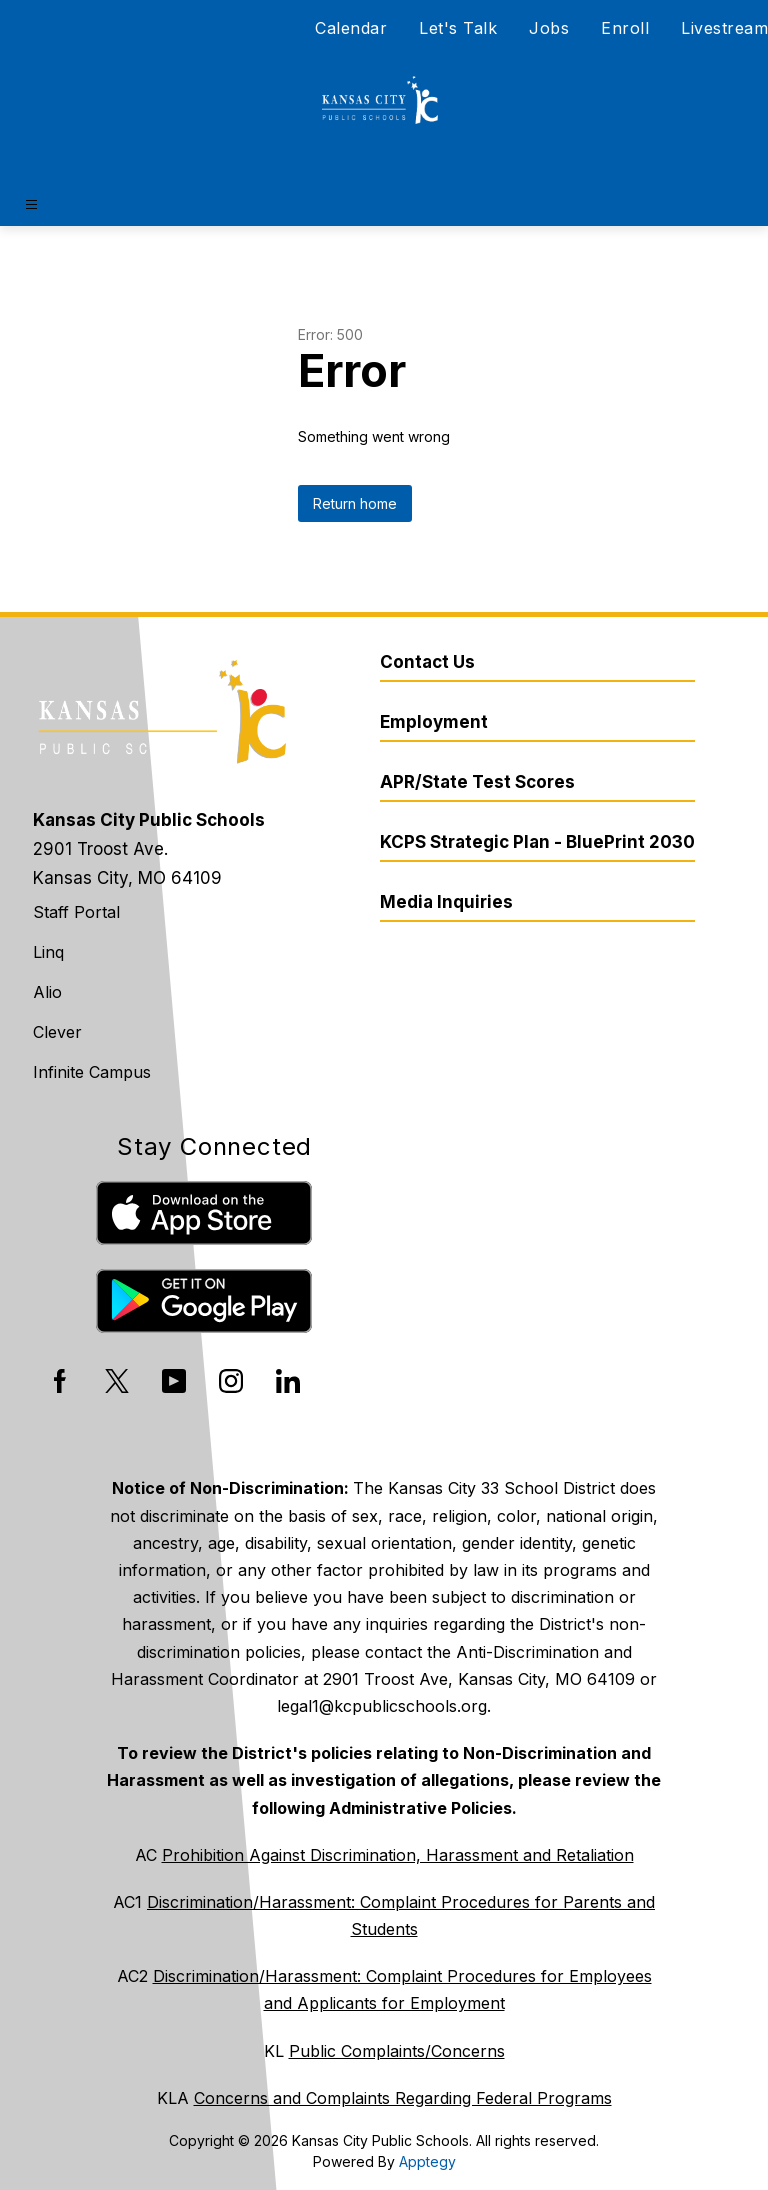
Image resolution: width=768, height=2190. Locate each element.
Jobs (549, 28)
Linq (48, 952)
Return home (355, 503)
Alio (47, 992)
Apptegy (427, 2161)
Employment (434, 722)
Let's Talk (458, 28)
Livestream (724, 28)
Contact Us (427, 662)
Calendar (351, 28)
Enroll (625, 28)
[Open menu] (31, 204)
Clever (57, 1032)
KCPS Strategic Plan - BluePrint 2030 (537, 842)
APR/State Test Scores (477, 782)
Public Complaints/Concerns (397, 2051)
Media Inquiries (446, 902)
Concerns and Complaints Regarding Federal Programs (403, 2098)
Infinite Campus (92, 1072)
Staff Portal (76, 912)
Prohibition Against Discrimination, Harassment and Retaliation (398, 1855)
